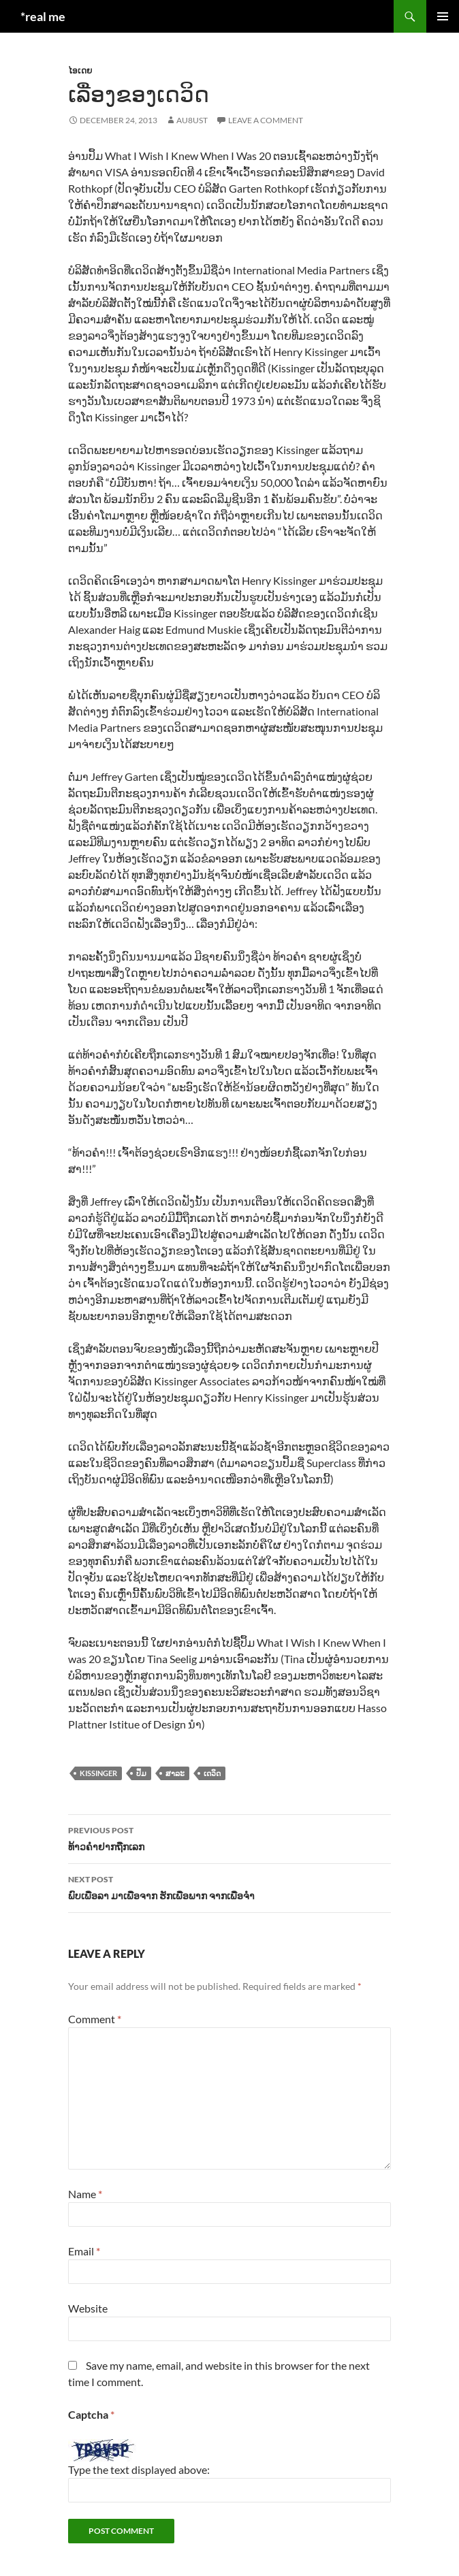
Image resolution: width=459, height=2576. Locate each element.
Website (88, 2308)
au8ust (192, 120)
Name (85, 2193)
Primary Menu (442, 16)
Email (84, 2250)
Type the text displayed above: (139, 2469)
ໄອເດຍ (80, 70)
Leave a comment (265, 120)
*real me (42, 16)
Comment (94, 2018)
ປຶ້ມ (141, 1773)
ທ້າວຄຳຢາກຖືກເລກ (229, 1837)
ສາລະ (175, 1773)
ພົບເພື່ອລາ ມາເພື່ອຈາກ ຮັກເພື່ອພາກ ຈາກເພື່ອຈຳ (229, 1886)
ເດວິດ (212, 1773)
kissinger (98, 1773)
